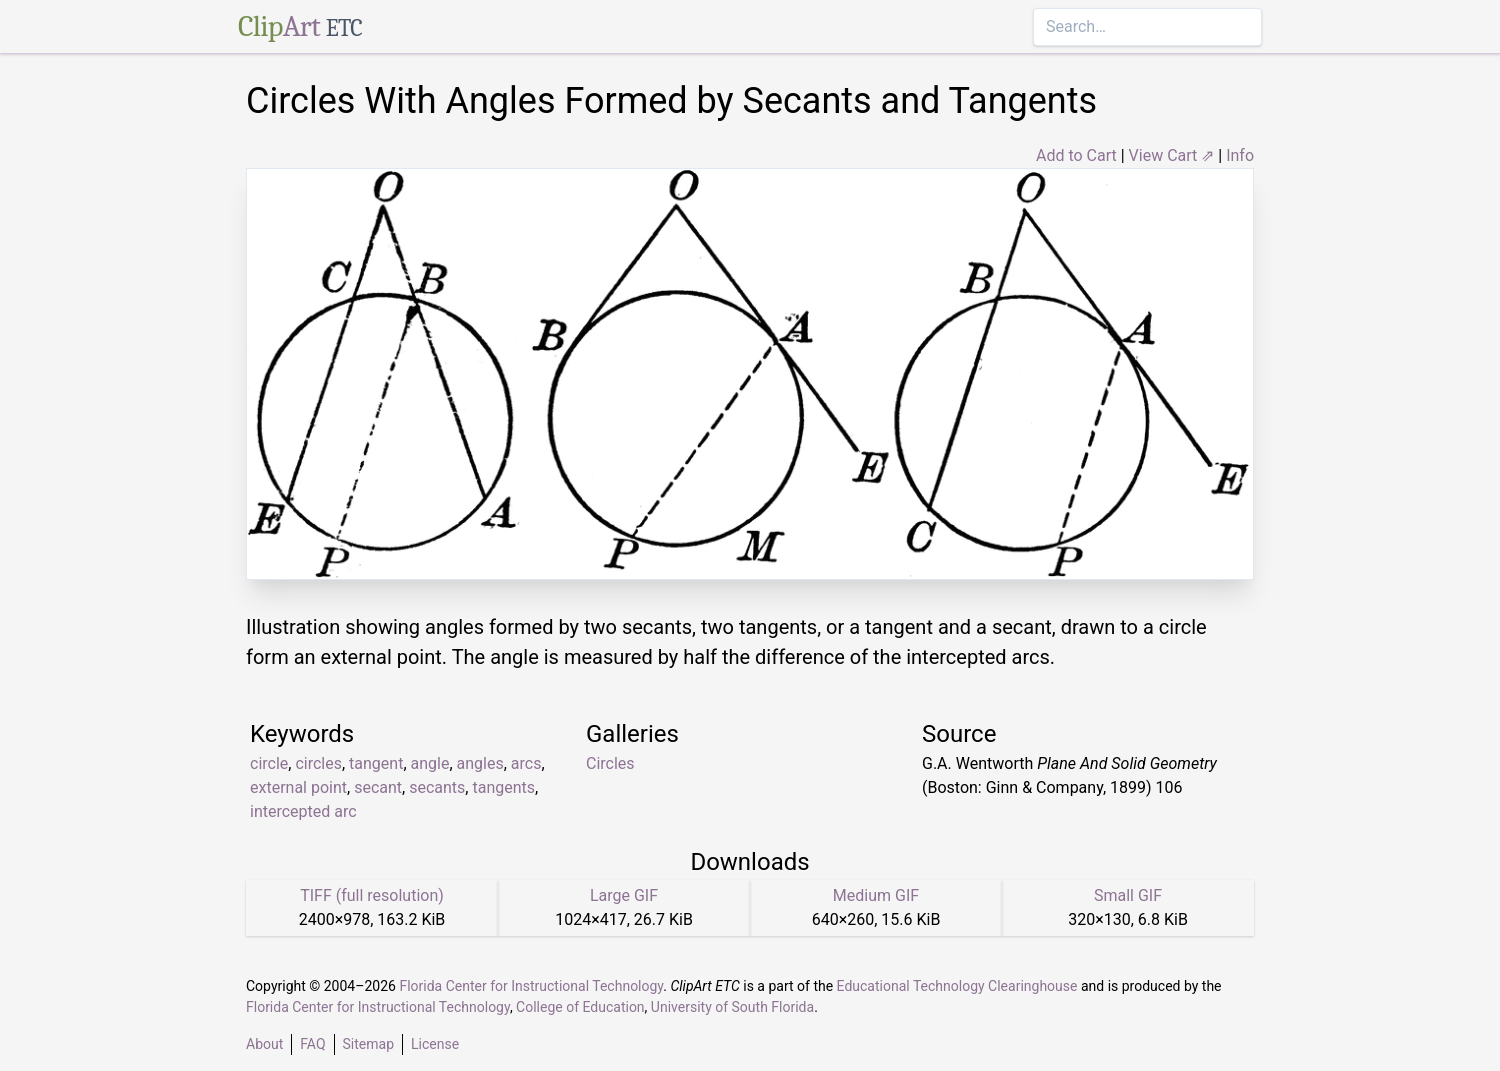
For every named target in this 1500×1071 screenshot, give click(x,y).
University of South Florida (732, 1007)
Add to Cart (1076, 155)
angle (430, 763)
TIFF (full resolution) (372, 895)
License (435, 1044)
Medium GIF (876, 895)
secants (437, 787)
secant (378, 787)
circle (269, 763)
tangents (503, 787)
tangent (376, 763)
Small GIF (1128, 895)
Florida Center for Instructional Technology (531, 986)
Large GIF (624, 895)
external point (298, 787)
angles (480, 763)
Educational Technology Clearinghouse (957, 986)
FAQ (312, 1044)
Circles (610, 763)
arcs (526, 763)
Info (1240, 155)
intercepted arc (303, 811)
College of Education (580, 1007)
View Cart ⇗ (1172, 155)
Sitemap (368, 1044)
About (264, 1044)
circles (318, 763)
